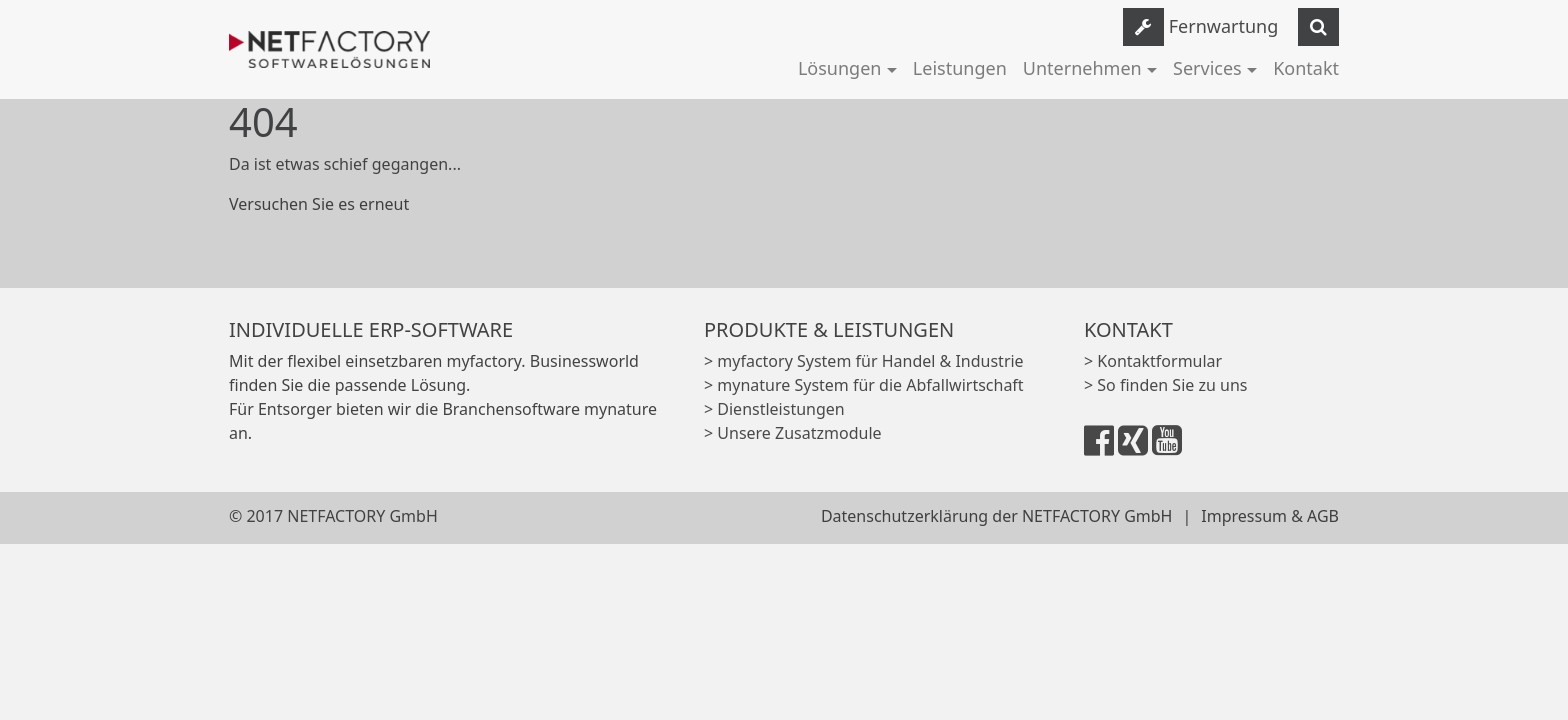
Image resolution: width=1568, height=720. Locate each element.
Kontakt (1306, 68)
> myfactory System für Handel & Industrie (864, 361)
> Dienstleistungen (774, 409)
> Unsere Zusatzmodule (793, 433)
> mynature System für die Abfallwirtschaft (864, 385)
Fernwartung (1224, 26)
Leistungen (960, 68)
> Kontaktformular (1153, 361)
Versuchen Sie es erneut (319, 204)
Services (1207, 68)
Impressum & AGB (1270, 516)
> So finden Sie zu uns (1165, 385)
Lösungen (840, 68)
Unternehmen (1082, 68)
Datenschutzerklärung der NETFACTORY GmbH (997, 516)
